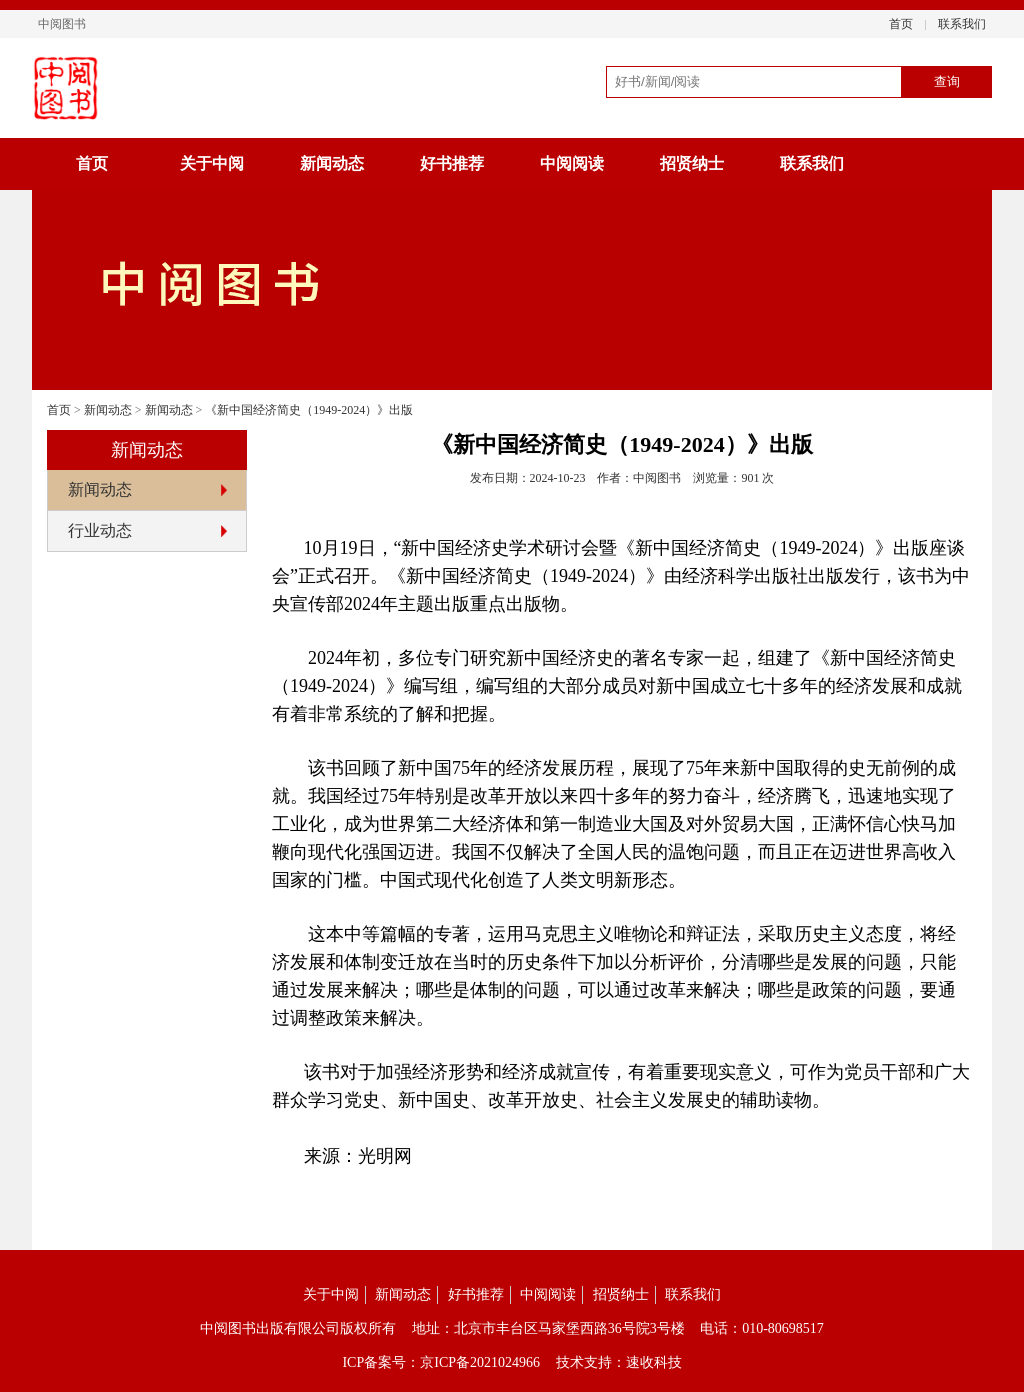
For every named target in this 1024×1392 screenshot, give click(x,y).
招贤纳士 (692, 163)
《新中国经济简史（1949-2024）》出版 (309, 410)
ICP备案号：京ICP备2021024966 (441, 1362)
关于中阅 (212, 163)
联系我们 (962, 24)
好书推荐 (452, 163)
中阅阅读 (572, 163)
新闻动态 (332, 163)
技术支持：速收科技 (619, 1362)
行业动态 (100, 530)
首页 (901, 24)
